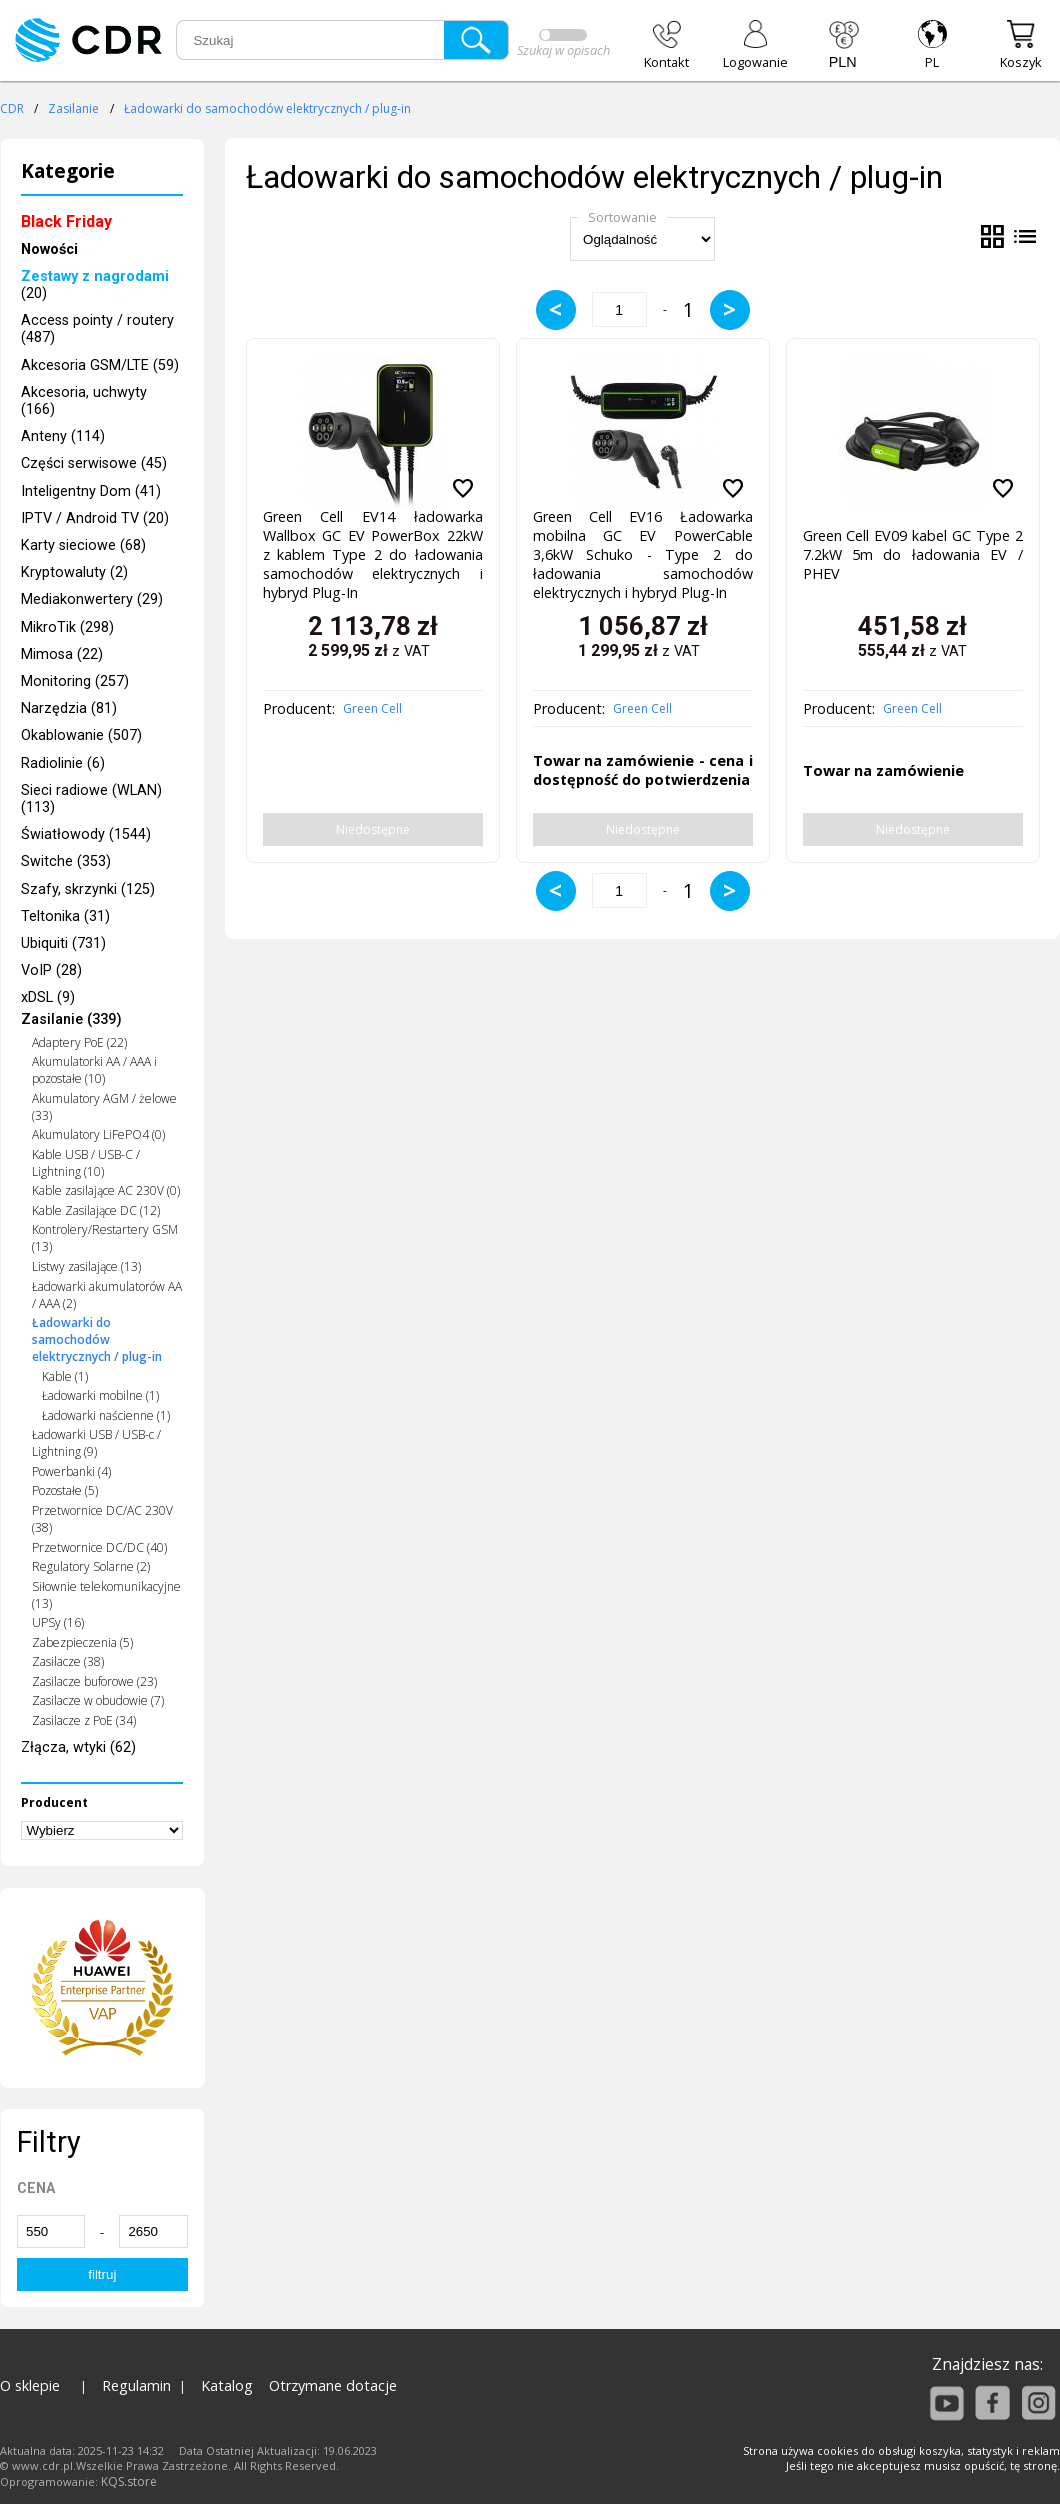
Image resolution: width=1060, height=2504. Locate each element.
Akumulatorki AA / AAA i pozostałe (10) (94, 1070)
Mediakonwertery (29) (92, 599)
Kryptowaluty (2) (74, 572)
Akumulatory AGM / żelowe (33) (104, 1107)
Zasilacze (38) (68, 1661)
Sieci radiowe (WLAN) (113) (91, 799)
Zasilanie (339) (71, 1020)
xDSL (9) (48, 997)
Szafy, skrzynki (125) (88, 889)
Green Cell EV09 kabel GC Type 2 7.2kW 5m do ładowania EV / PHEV (913, 554)
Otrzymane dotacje (333, 2385)
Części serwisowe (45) (94, 463)
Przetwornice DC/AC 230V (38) (102, 1519)
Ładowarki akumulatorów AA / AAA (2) (107, 1295)
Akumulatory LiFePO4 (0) (98, 1134)
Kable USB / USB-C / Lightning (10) (86, 1163)
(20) (95, 285)
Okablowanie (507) (81, 735)
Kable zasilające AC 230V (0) (106, 1190)
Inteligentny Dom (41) (91, 491)
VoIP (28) (51, 970)
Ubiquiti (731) (63, 943)
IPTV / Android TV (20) (95, 518)
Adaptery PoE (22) (79, 1042)
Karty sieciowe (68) (83, 545)
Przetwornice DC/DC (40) (99, 1547)
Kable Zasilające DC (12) (96, 1210)
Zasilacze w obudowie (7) (98, 1700)
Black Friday (66, 221)
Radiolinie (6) (63, 763)
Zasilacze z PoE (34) (84, 1720)
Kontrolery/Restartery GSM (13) (105, 1238)
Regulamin (136, 2385)
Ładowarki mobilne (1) (100, 1395)
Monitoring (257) (75, 681)
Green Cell (372, 708)
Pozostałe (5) (65, 1490)
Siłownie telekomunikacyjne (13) (106, 1595)
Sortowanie (622, 217)
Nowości (49, 249)
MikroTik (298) (67, 627)
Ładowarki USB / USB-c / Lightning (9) (96, 1443)
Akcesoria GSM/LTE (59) (100, 365)
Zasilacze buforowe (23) (94, 1681)
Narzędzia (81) (69, 708)
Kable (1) (65, 1376)
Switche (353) (66, 861)
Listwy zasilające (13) (86, 1266)
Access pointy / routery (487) (97, 329)
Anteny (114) (63, 436)
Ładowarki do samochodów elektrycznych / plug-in (267, 108)
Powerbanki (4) (71, 1471)
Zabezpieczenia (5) (82, 1642)
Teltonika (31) (65, 916)
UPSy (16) (58, 1622)
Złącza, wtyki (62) (78, 1747)
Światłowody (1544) (86, 834)
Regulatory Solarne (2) (91, 1566)
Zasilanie (73, 108)
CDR (12, 108)
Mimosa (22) (62, 654)
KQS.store (129, 2481)
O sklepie (30, 2385)
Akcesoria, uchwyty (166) (84, 401)
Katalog (227, 2385)
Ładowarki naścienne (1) (106, 1415)
